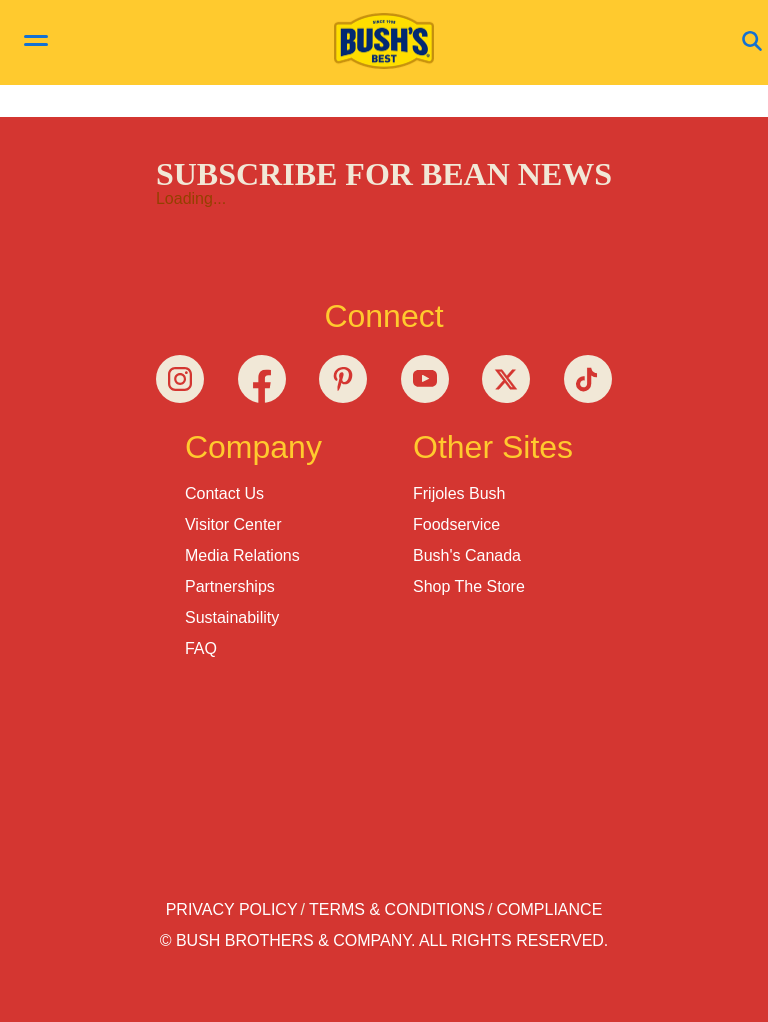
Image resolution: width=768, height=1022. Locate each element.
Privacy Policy (232, 909)
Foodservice (456, 524)
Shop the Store (469, 586)
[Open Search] (752, 42)
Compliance (550, 909)
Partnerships (230, 586)
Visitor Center (233, 524)
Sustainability (232, 617)
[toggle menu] (36, 43)
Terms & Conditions (397, 909)
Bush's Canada (467, 555)
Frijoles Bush (459, 493)
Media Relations (242, 555)
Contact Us (224, 493)
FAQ (201, 648)
